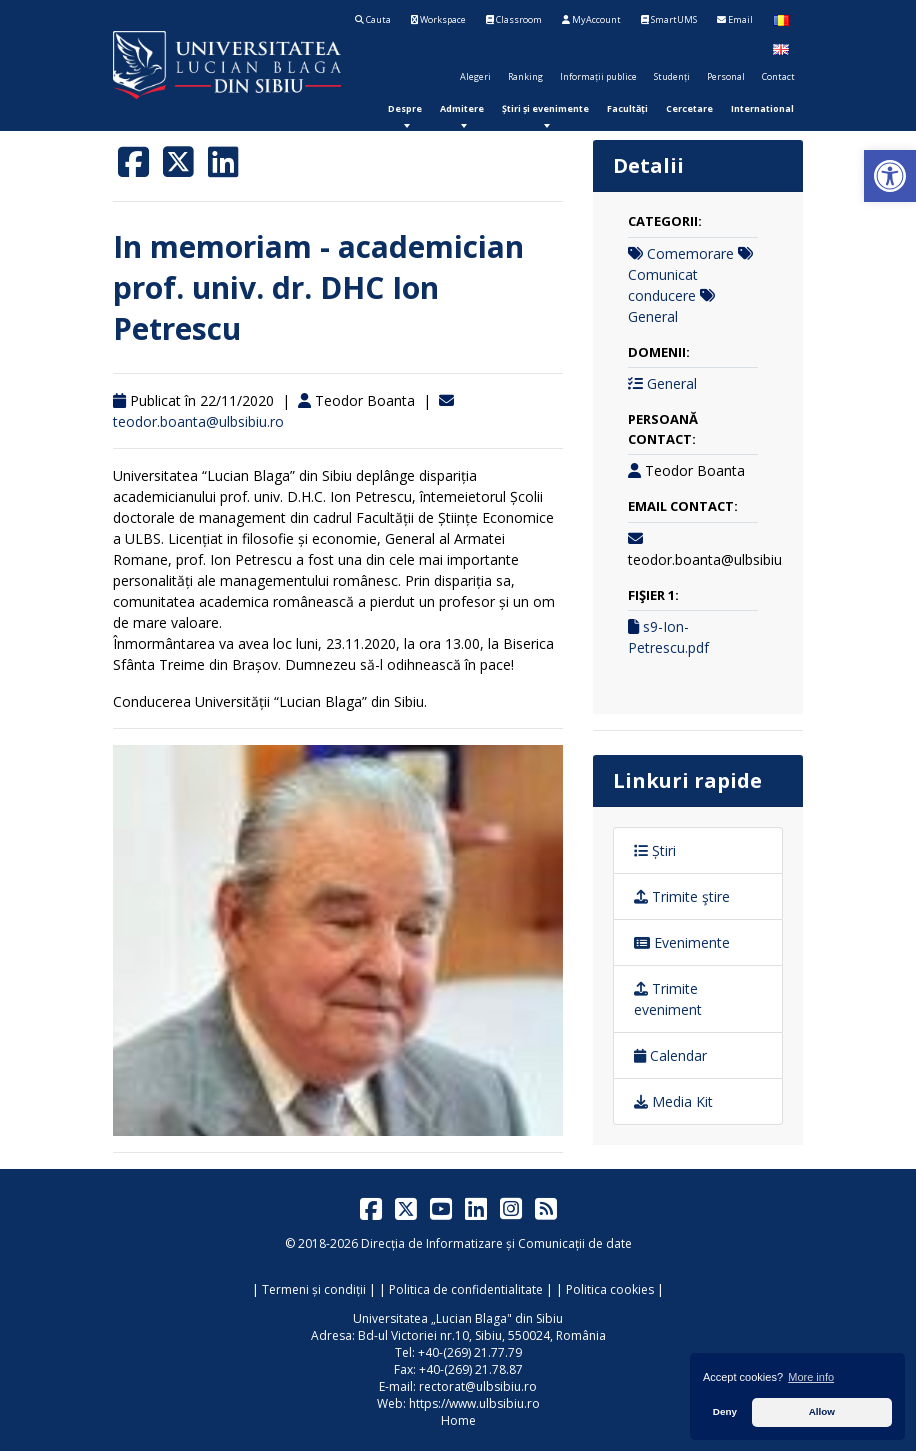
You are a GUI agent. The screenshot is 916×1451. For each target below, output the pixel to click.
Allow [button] (822, 1411)
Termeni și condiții (314, 1289)
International (762, 108)
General (653, 316)
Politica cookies (610, 1289)
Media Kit (673, 1101)
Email (735, 19)
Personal (726, 76)
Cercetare (689, 108)
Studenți (672, 76)
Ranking (525, 76)
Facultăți (627, 108)
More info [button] (811, 1377)
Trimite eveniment (668, 999)
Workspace (438, 19)
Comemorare (690, 253)
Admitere (462, 108)
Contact (778, 76)
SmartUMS (669, 19)
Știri (655, 850)
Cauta (373, 19)
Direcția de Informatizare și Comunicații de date (496, 1243)
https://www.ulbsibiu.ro (474, 1403)
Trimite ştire (682, 896)
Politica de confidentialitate (466, 1289)
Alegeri (475, 76)
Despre (405, 108)
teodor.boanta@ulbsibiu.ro (198, 421)
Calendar (670, 1055)
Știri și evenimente (545, 108)
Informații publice (598, 76)
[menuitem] (405, 108)
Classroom (514, 19)
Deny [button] (725, 1411)
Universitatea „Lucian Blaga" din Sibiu (458, 1318)
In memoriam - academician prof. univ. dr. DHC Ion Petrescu (318, 287)
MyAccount (591, 19)
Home (458, 1420)
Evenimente (682, 942)
